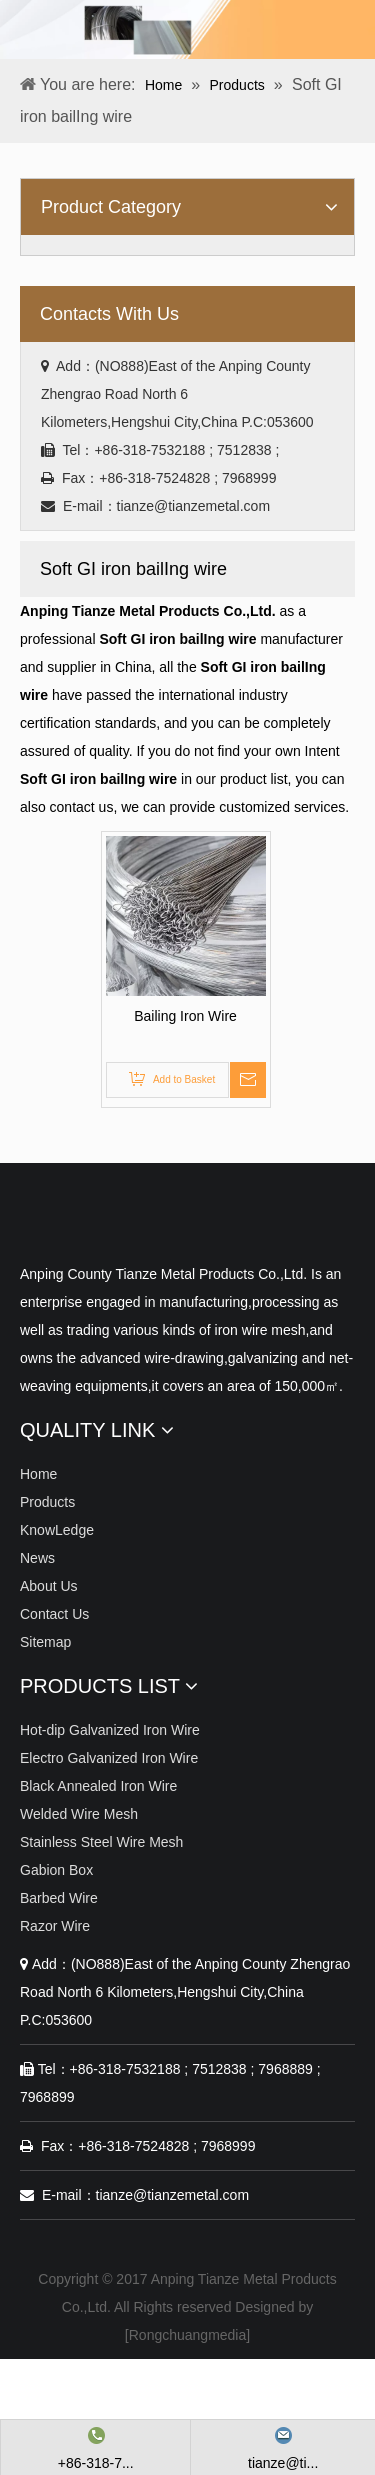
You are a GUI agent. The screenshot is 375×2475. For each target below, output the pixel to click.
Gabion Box (56, 1870)
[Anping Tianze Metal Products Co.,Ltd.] (36, 1224)
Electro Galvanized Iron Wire (109, 1758)
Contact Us (54, 1614)
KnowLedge (57, 1530)
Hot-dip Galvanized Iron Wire (110, 1730)
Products (47, 1502)
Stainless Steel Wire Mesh (101, 1842)
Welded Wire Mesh (79, 1814)
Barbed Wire (59, 1898)
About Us (49, 1586)
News (37, 1558)
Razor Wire (55, 1926)
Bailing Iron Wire (185, 1016)
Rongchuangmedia (188, 2335)
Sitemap (45, 1642)
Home (38, 1474)
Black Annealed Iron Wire (98, 1786)
